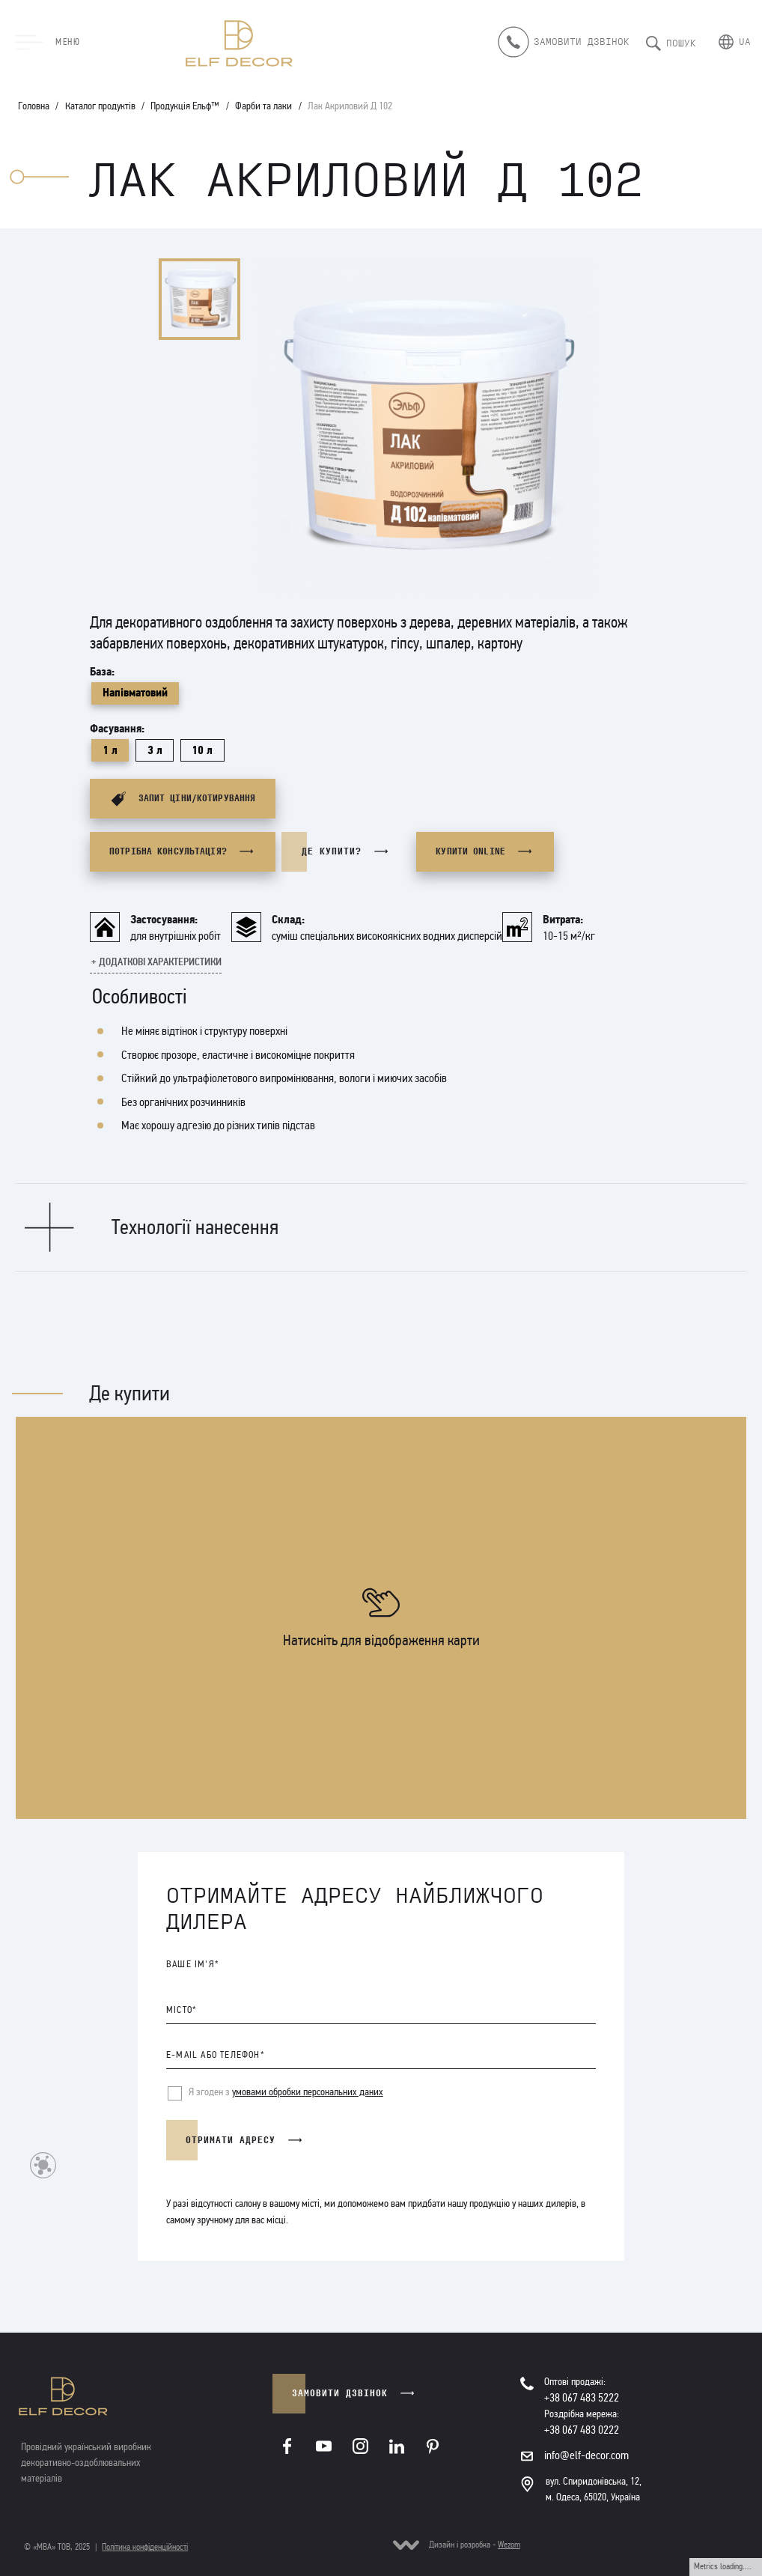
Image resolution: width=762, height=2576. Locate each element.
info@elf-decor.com (586, 2455)
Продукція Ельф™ (184, 106)
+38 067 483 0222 (581, 2429)
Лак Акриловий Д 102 (350, 106)
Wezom (509, 2544)
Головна (33, 106)
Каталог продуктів (100, 106)
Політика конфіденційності (145, 2547)
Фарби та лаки (263, 106)
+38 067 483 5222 (581, 2397)
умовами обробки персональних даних (307, 2092)
